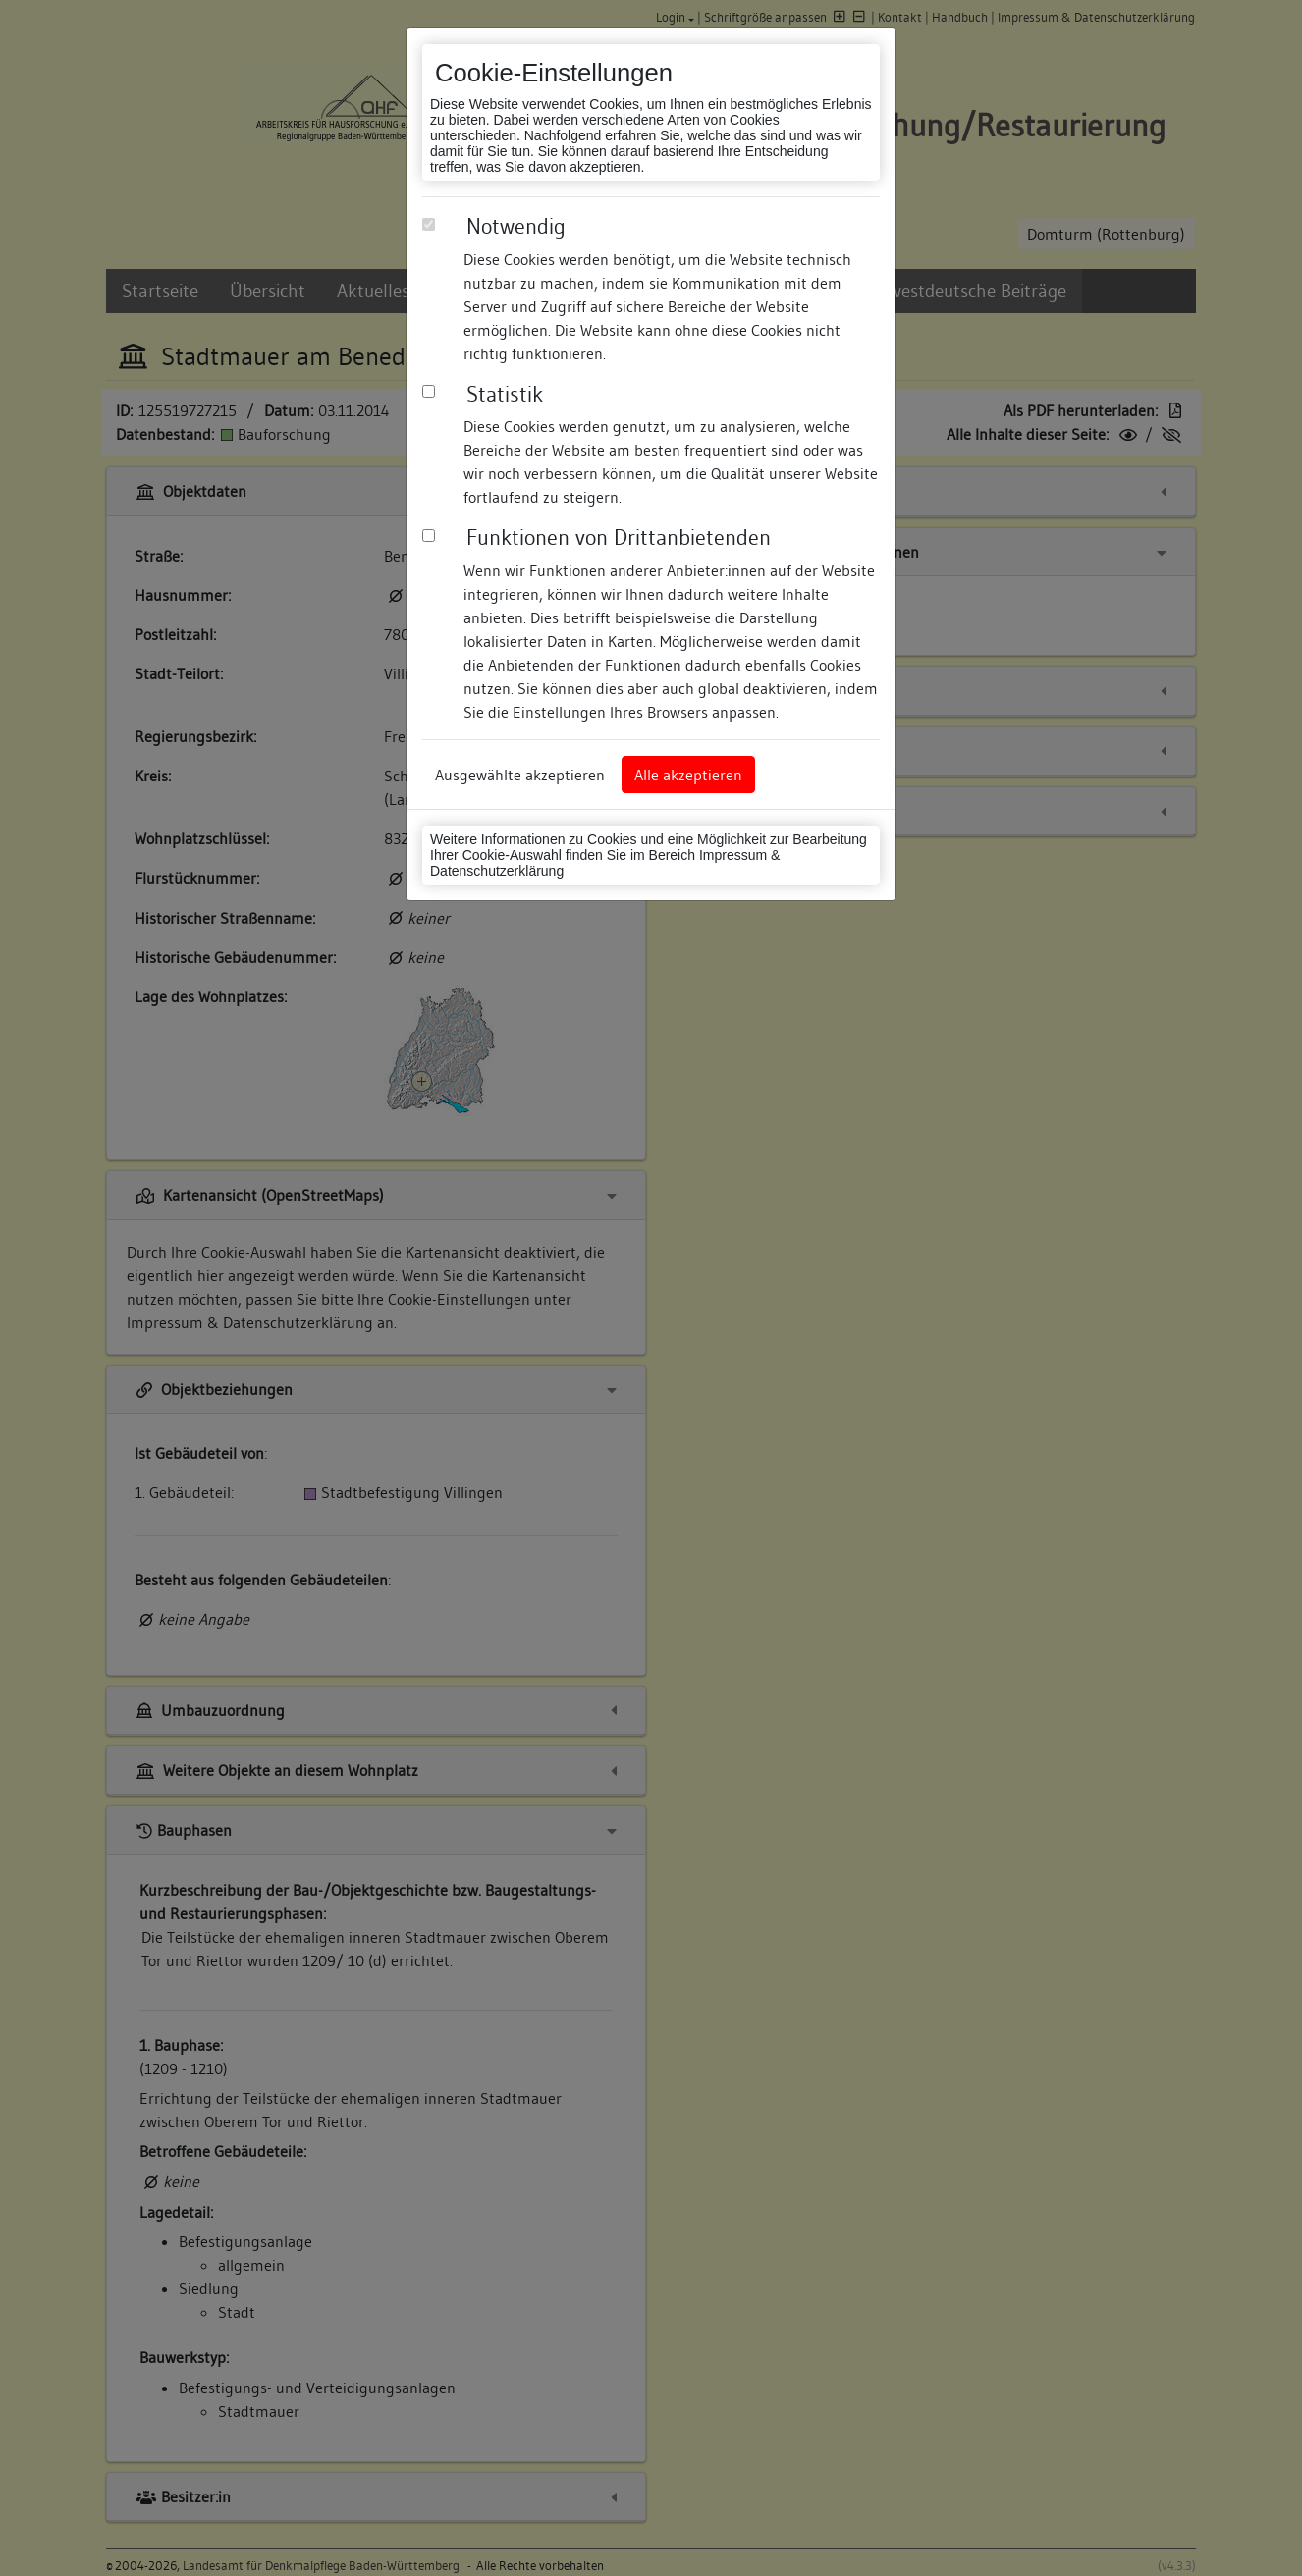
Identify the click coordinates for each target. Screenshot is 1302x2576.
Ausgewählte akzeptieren (520, 774)
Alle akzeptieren (688, 774)
